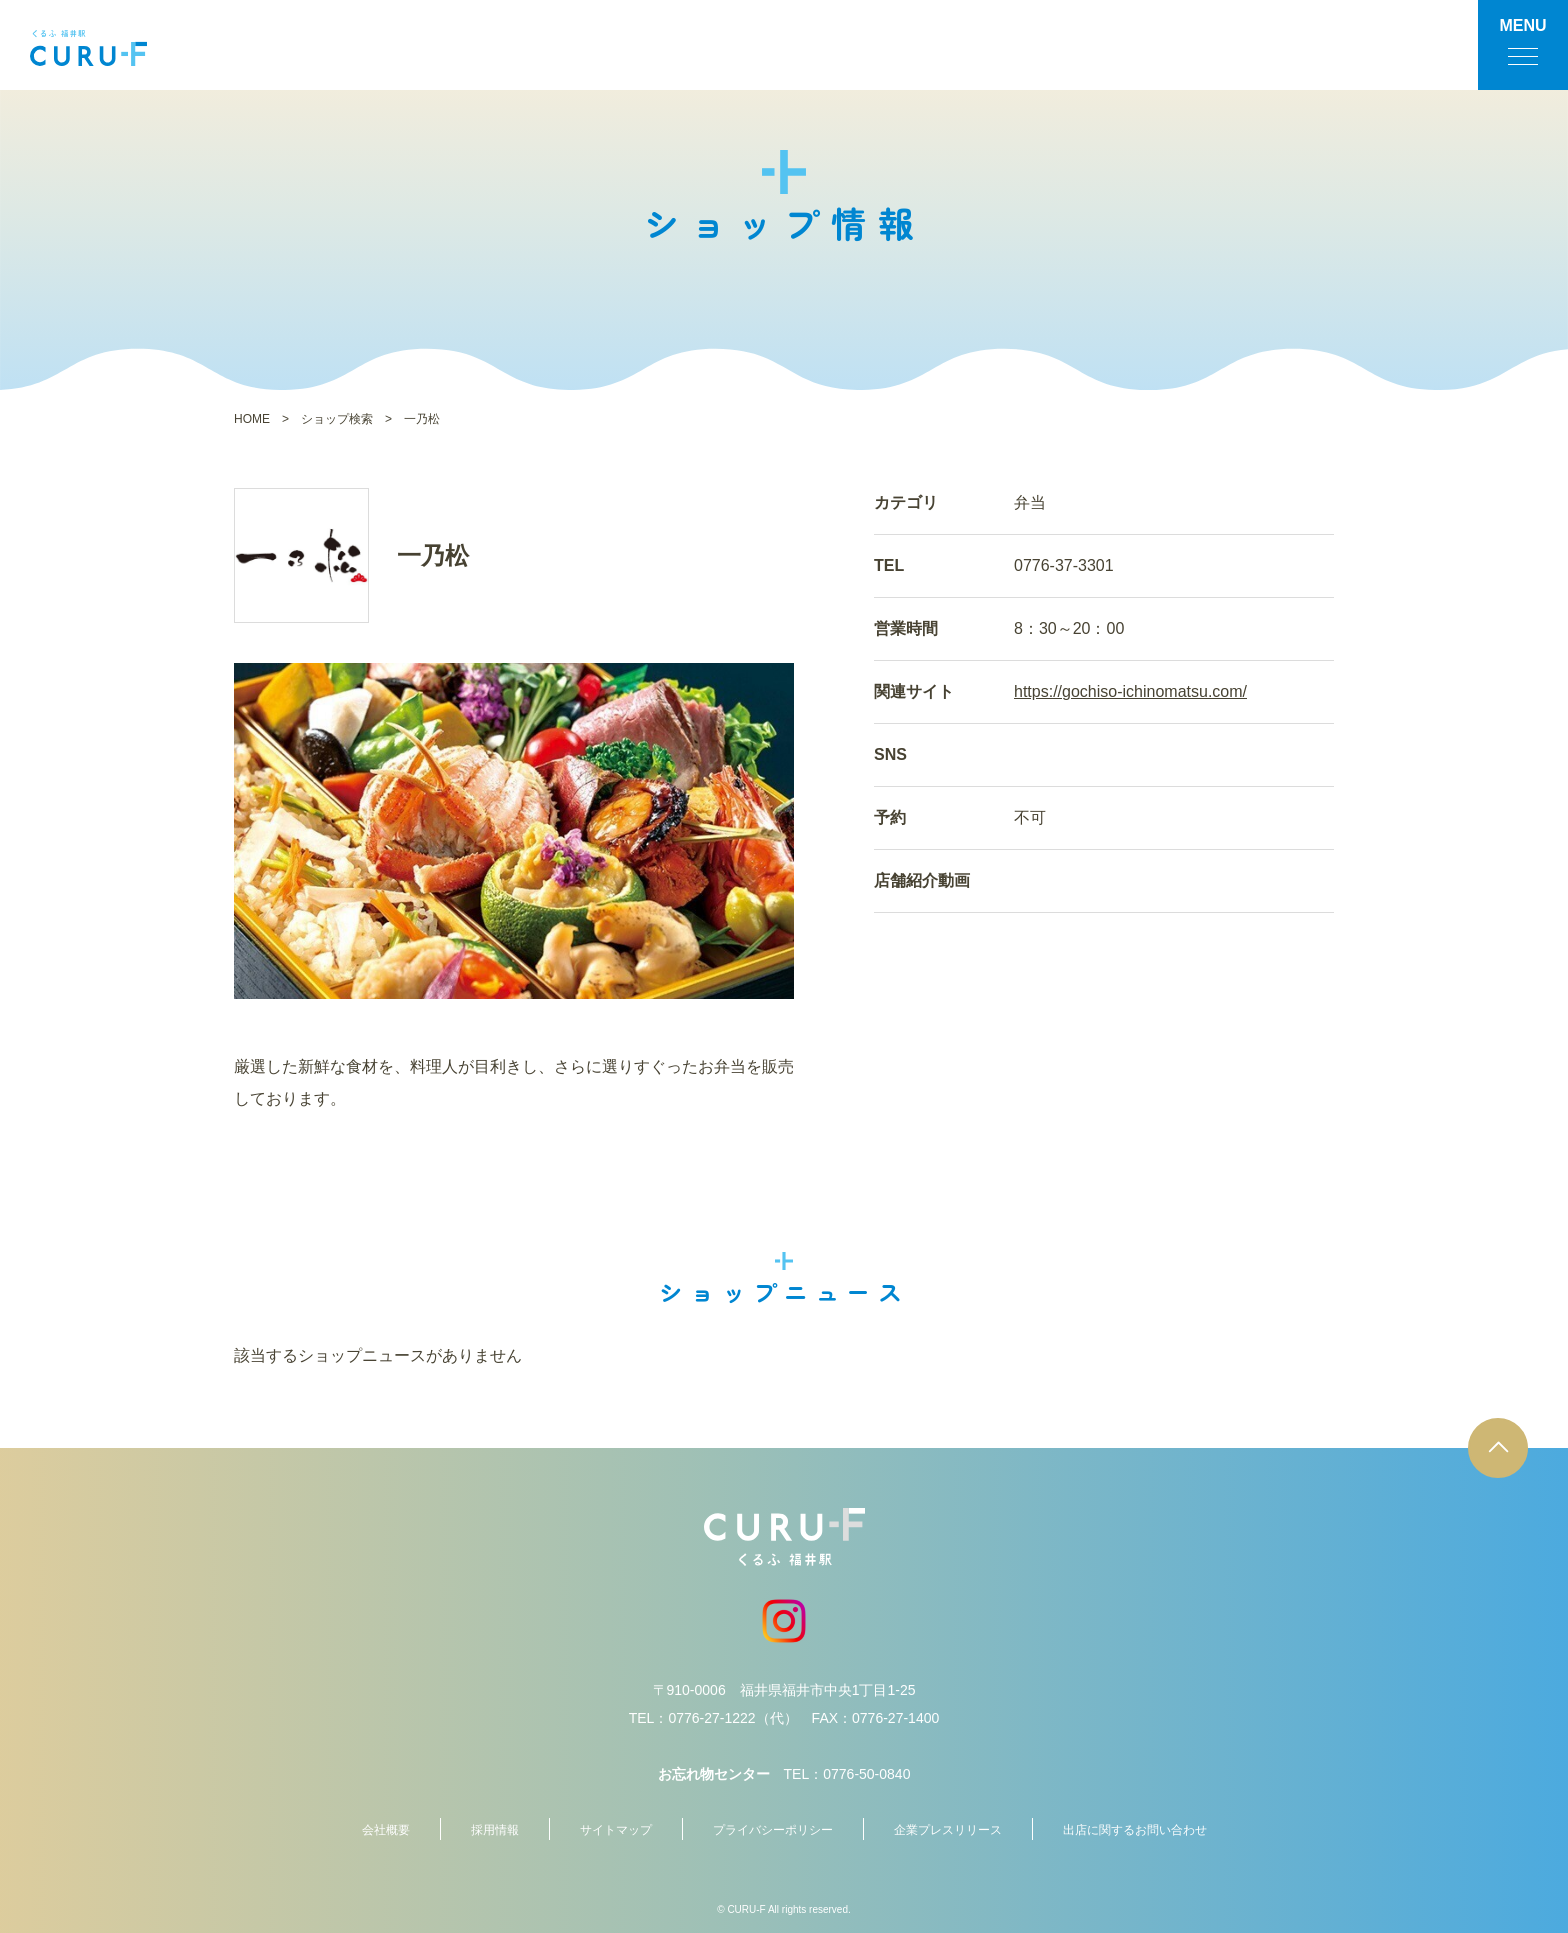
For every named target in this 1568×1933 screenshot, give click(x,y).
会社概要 (386, 1830)
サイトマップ (616, 1830)
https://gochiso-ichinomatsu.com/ (1130, 691)
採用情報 (495, 1830)
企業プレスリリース (948, 1830)
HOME (252, 419)
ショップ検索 (337, 419)
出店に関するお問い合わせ (1135, 1830)
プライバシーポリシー (773, 1830)
